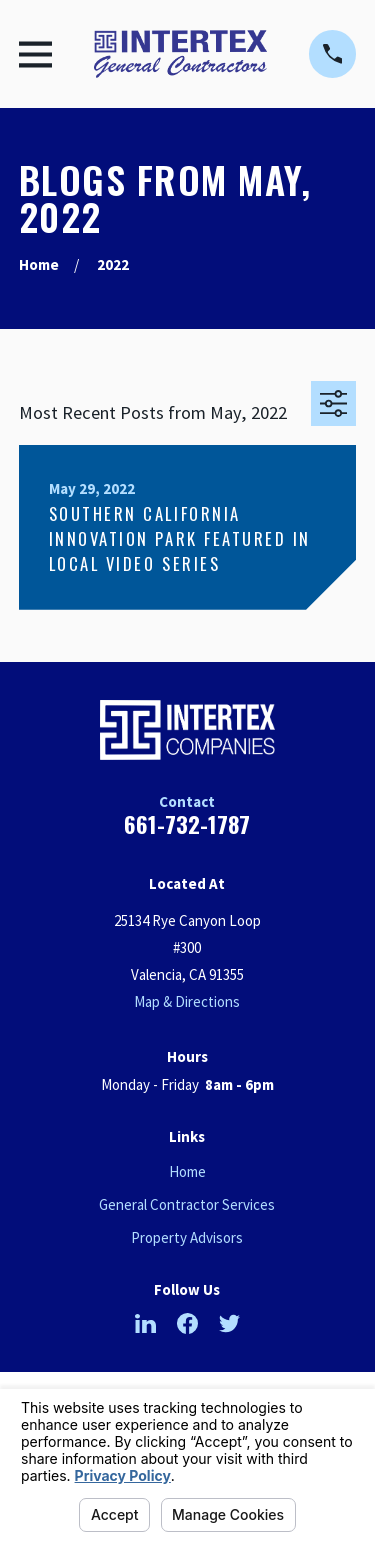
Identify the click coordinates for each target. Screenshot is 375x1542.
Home (187, 1171)
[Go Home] (39, 264)
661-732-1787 (187, 824)
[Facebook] (187, 1323)
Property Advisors (187, 1237)
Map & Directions (187, 1001)
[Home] (180, 54)
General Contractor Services (187, 1204)
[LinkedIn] (145, 1323)
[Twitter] (229, 1323)
